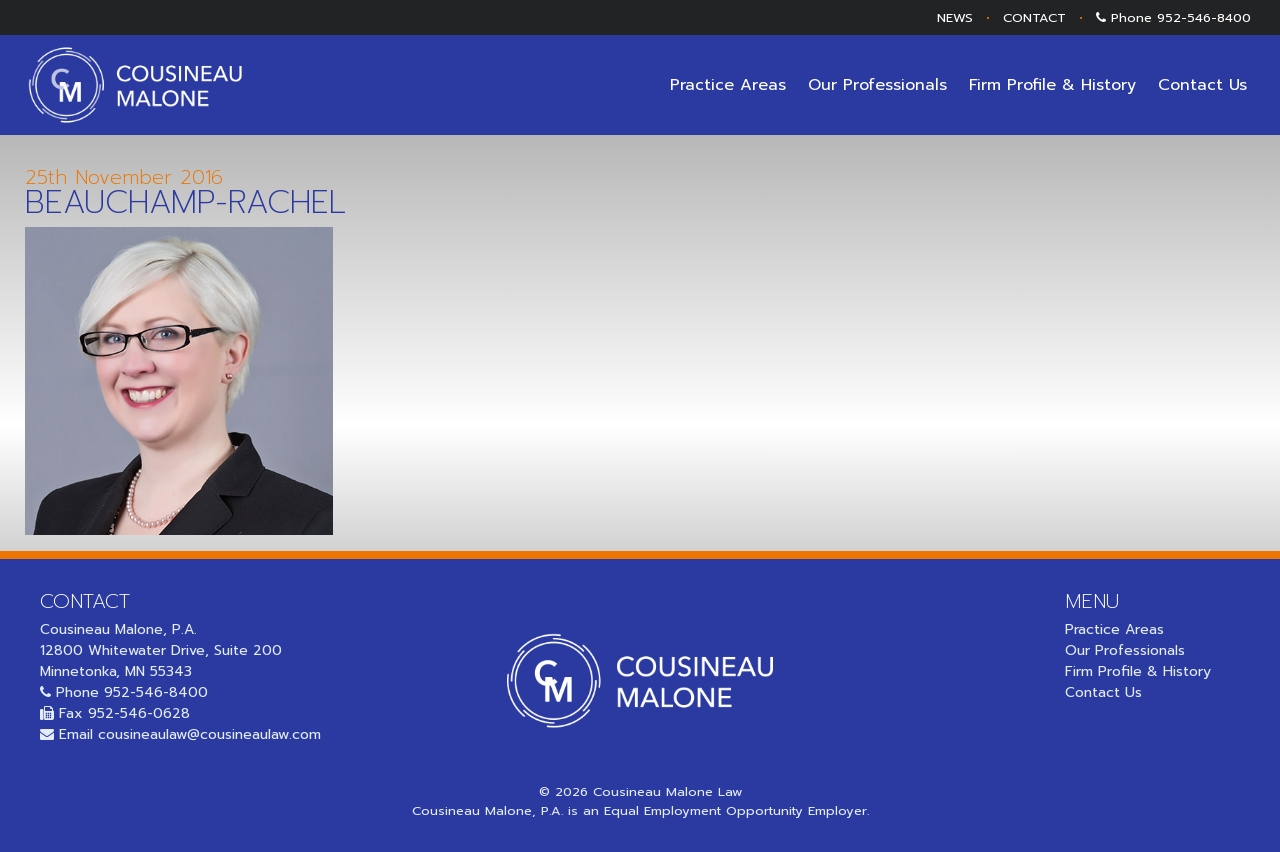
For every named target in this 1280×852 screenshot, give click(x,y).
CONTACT (1034, 17)
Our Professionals (877, 85)
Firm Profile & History (1052, 85)
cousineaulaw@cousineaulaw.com (209, 734)
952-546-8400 (1204, 17)
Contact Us (1202, 85)
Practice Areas (728, 85)
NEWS (955, 17)
